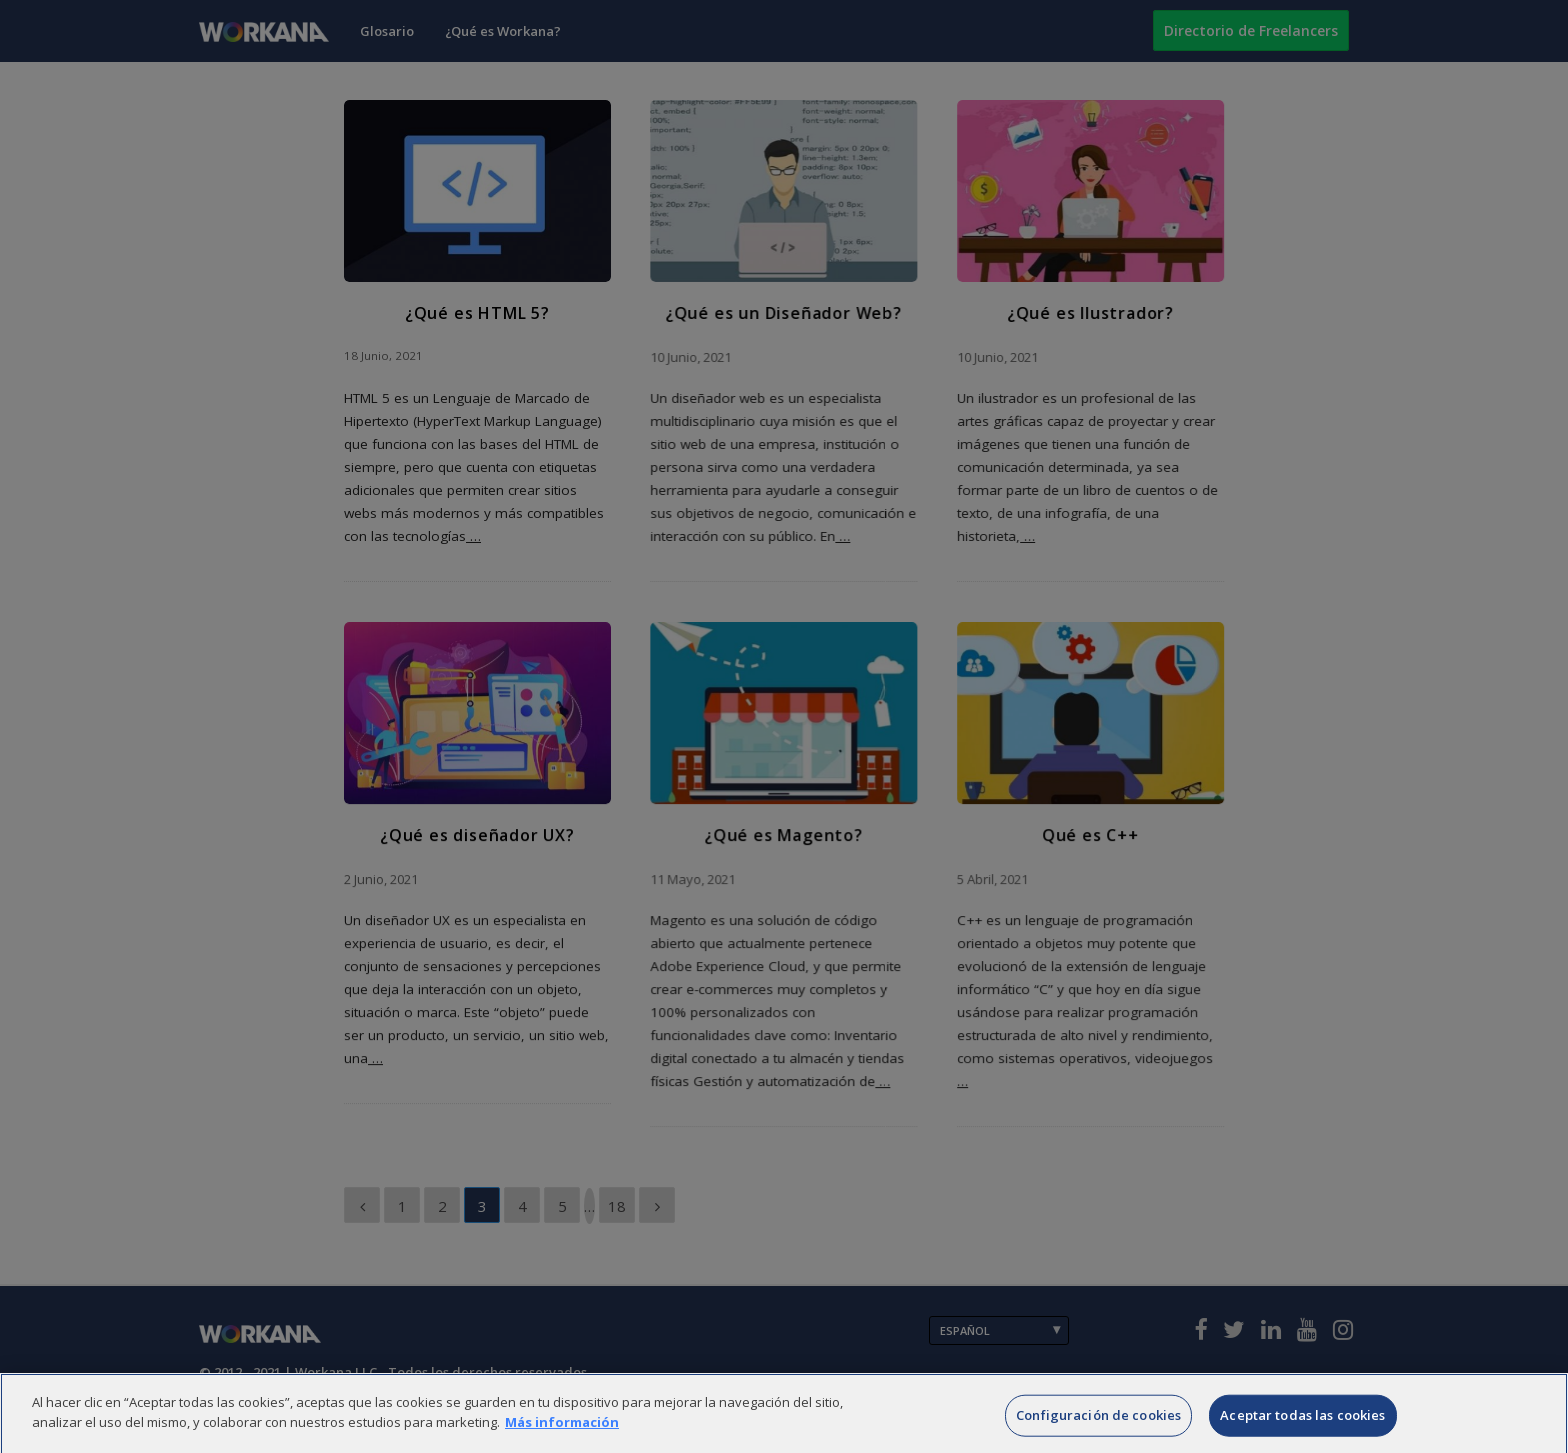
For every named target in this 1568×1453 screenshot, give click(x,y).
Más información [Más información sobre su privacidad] (562, 1439)
